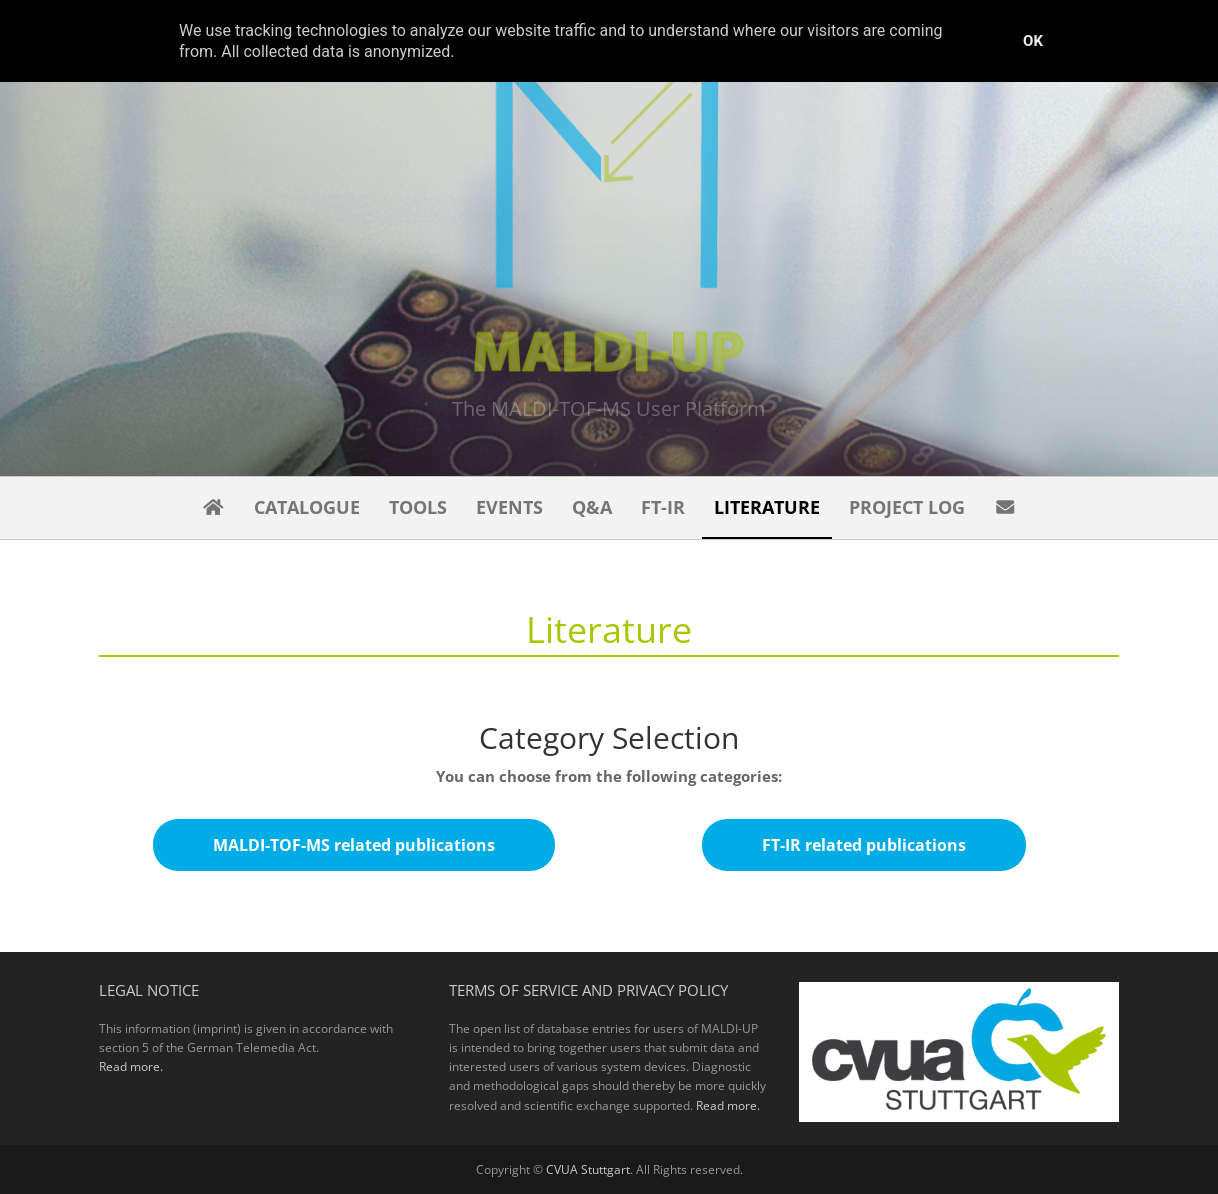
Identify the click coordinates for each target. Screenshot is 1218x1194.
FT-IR (663, 507)
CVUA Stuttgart (588, 1169)
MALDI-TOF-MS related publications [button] (354, 845)
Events (509, 507)
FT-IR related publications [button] (864, 845)
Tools (418, 507)
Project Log (907, 507)
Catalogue (307, 507)
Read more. (131, 1066)
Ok (1033, 41)
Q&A (592, 507)
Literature (767, 507)
